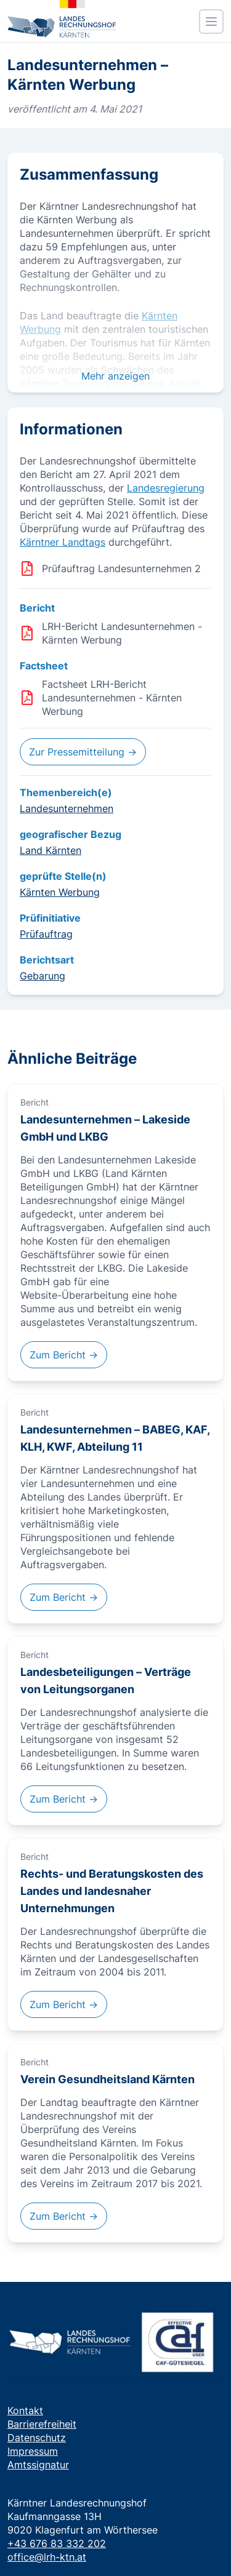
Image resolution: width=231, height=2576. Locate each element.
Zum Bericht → (64, 1355)
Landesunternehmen (66, 808)
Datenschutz (36, 2437)
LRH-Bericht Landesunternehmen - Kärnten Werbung (122, 633)
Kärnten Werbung (60, 892)
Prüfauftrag (46, 934)
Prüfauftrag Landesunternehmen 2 (121, 568)
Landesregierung (166, 488)
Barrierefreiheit (41, 2424)
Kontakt (25, 2410)
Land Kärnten (50, 850)
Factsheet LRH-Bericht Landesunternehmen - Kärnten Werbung (112, 697)
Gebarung (42, 976)
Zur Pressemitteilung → (83, 752)
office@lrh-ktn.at (46, 2557)
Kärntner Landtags (62, 542)
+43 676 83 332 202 (56, 2543)
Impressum (32, 2451)
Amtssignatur (38, 2464)
